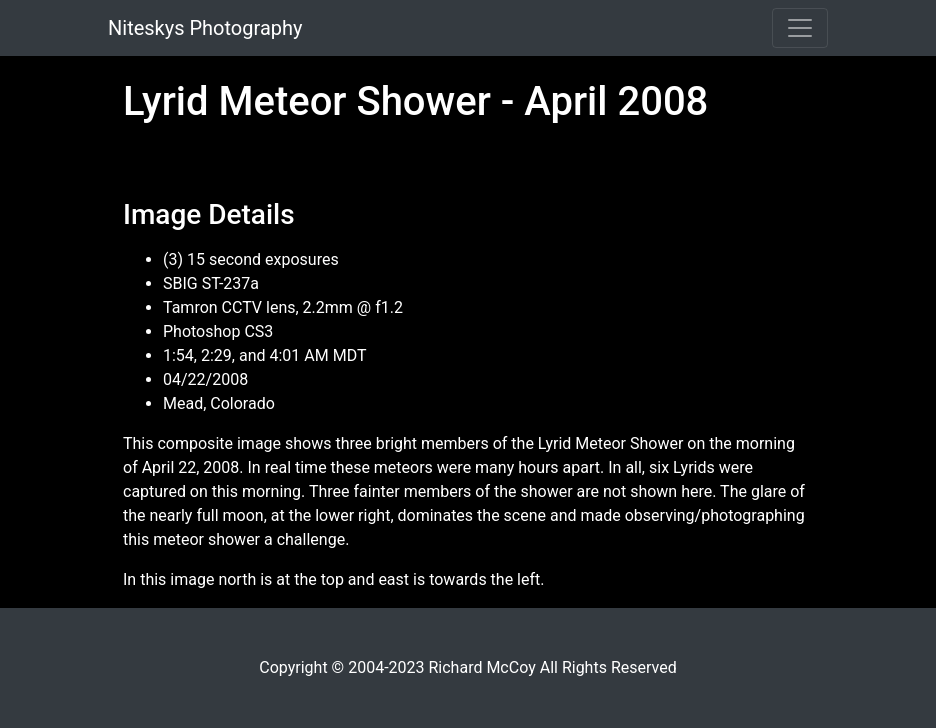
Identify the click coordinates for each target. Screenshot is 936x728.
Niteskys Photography (205, 28)
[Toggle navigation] (800, 28)
